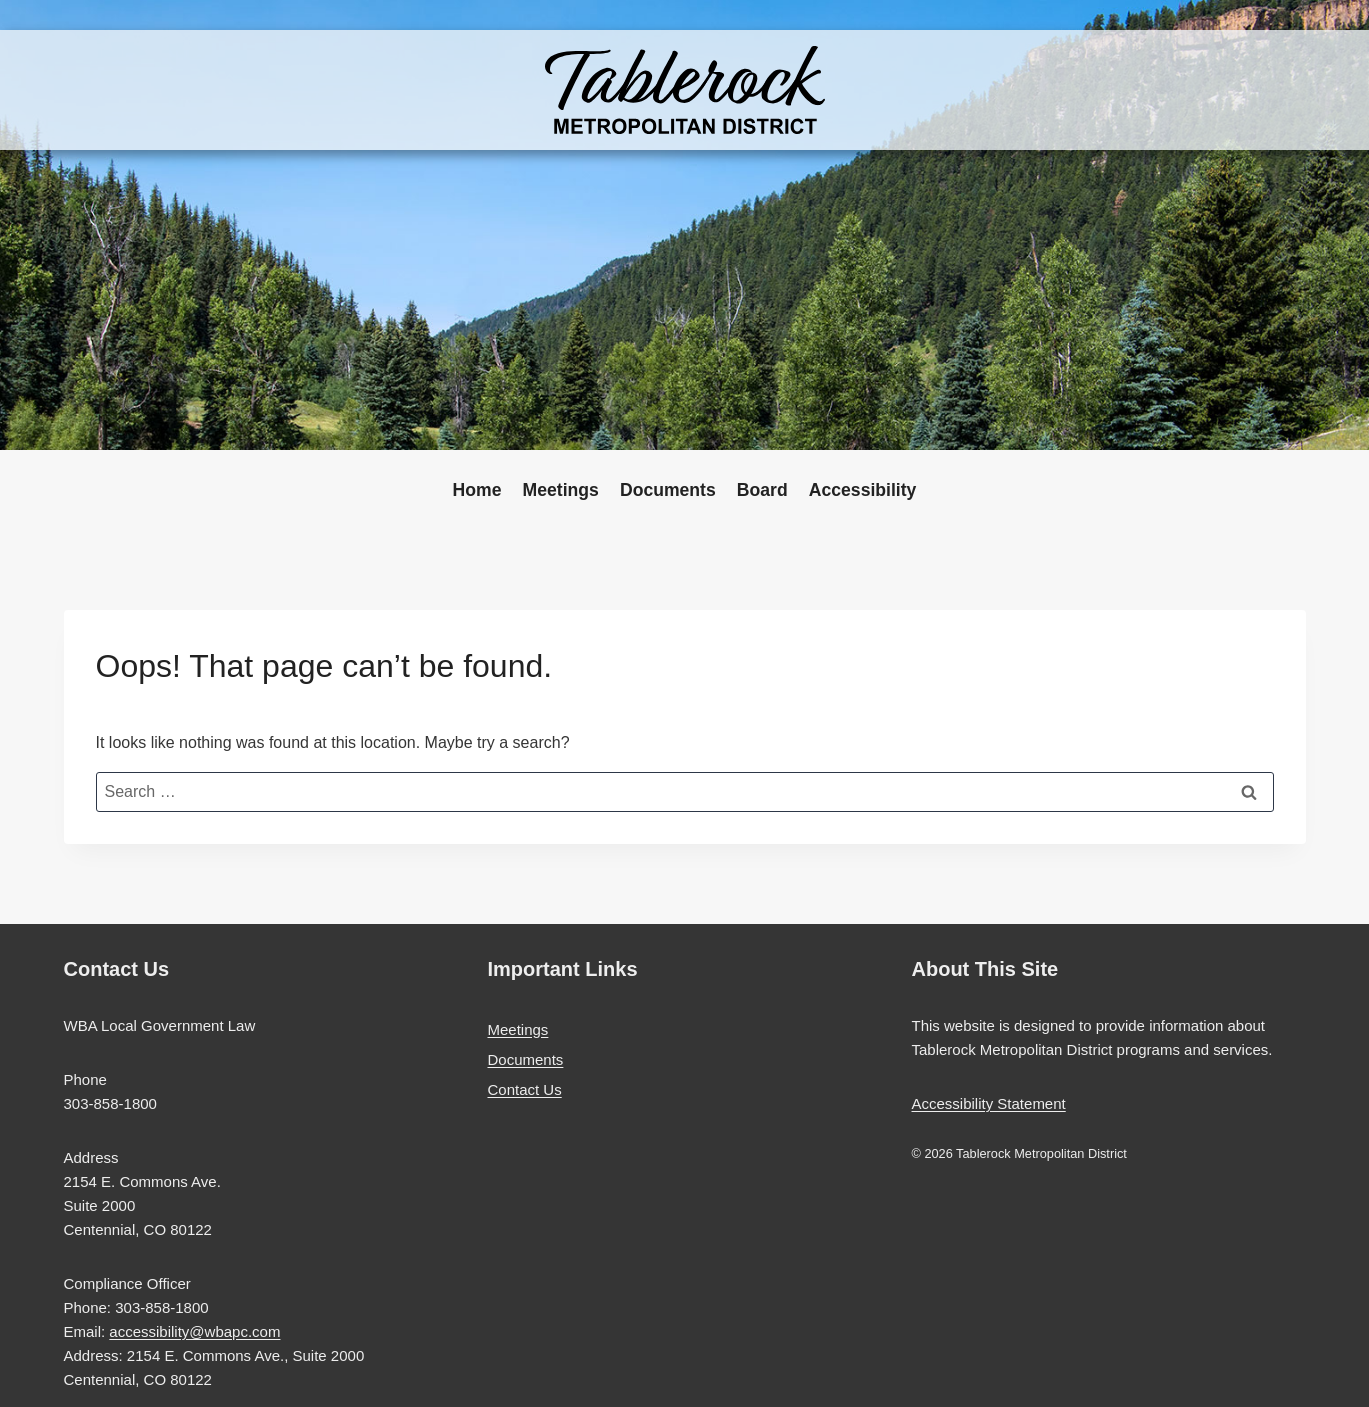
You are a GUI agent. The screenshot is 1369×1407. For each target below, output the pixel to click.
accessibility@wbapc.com (194, 1331)
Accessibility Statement (989, 1103)
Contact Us (525, 1089)
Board (762, 490)
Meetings (561, 490)
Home (477, 490)
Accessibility (863, 490)
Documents (668, 490)
